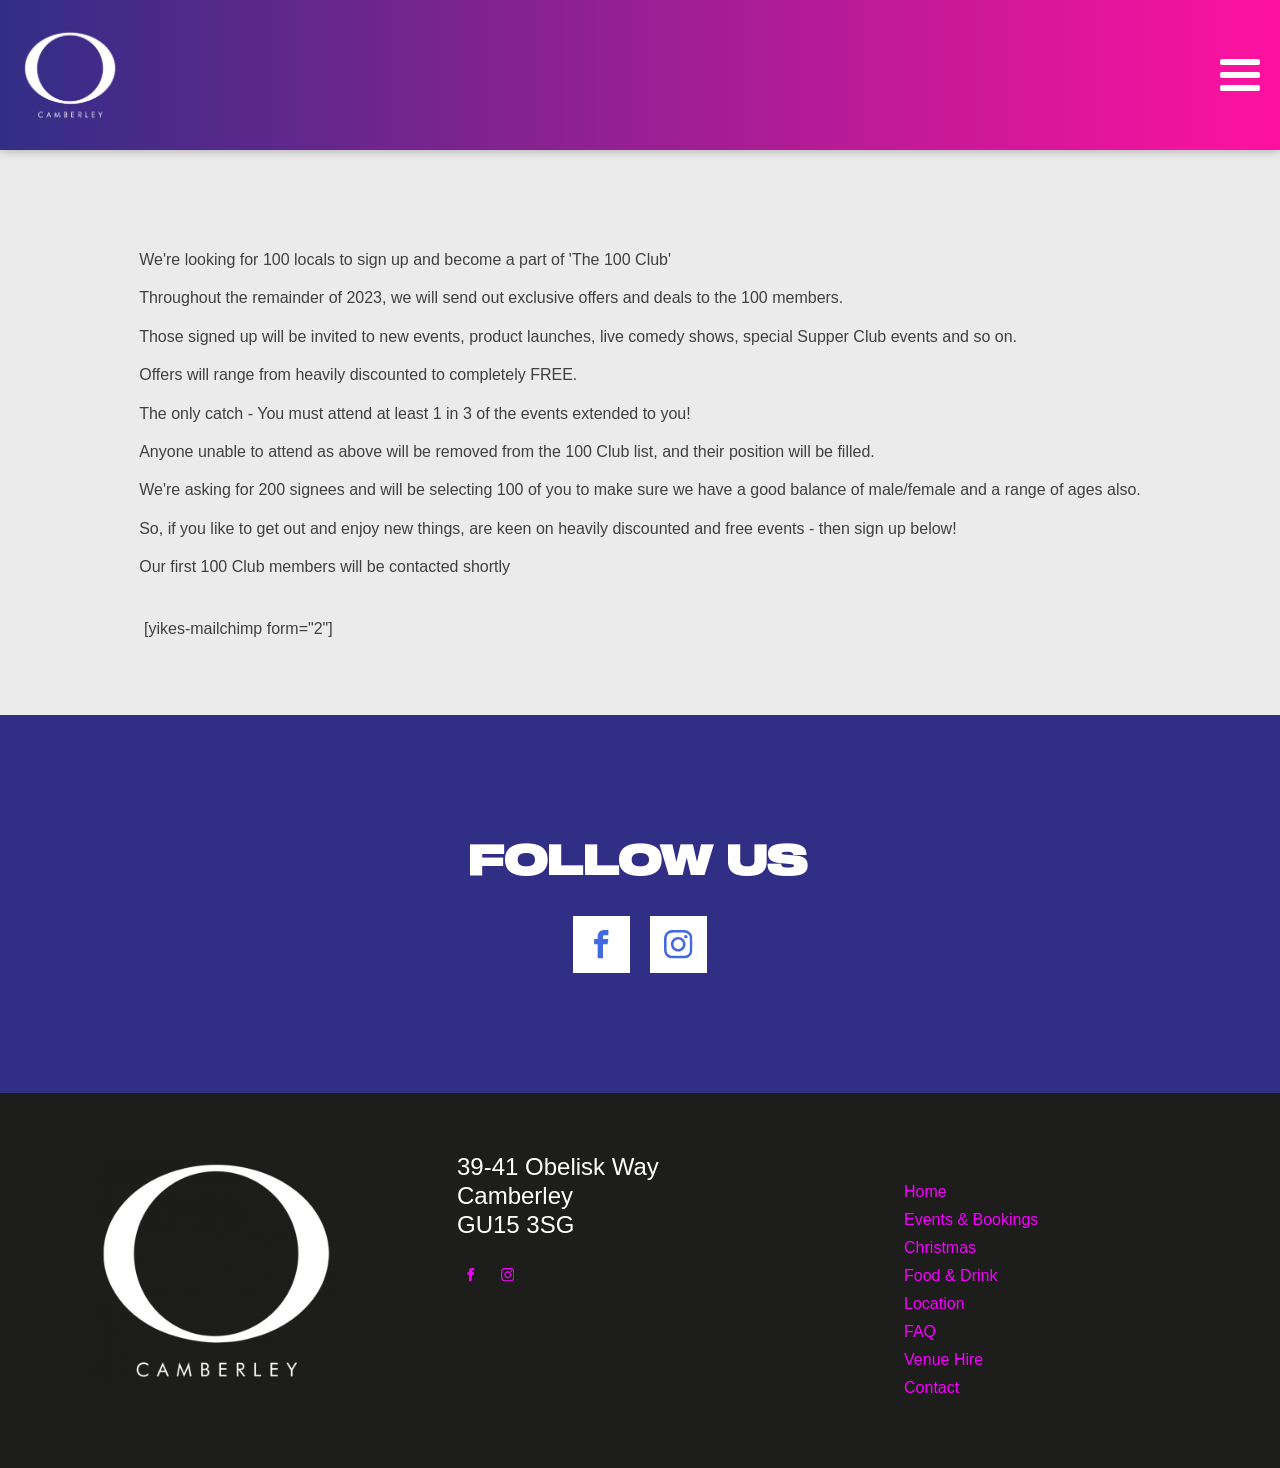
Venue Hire (943, 1357)
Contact (931, 1385)
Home (925, 1189)
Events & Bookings (971, 1217)
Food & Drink (950, 1273)
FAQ (920, 1329)
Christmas (940, 1245)
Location (934, 1301)
